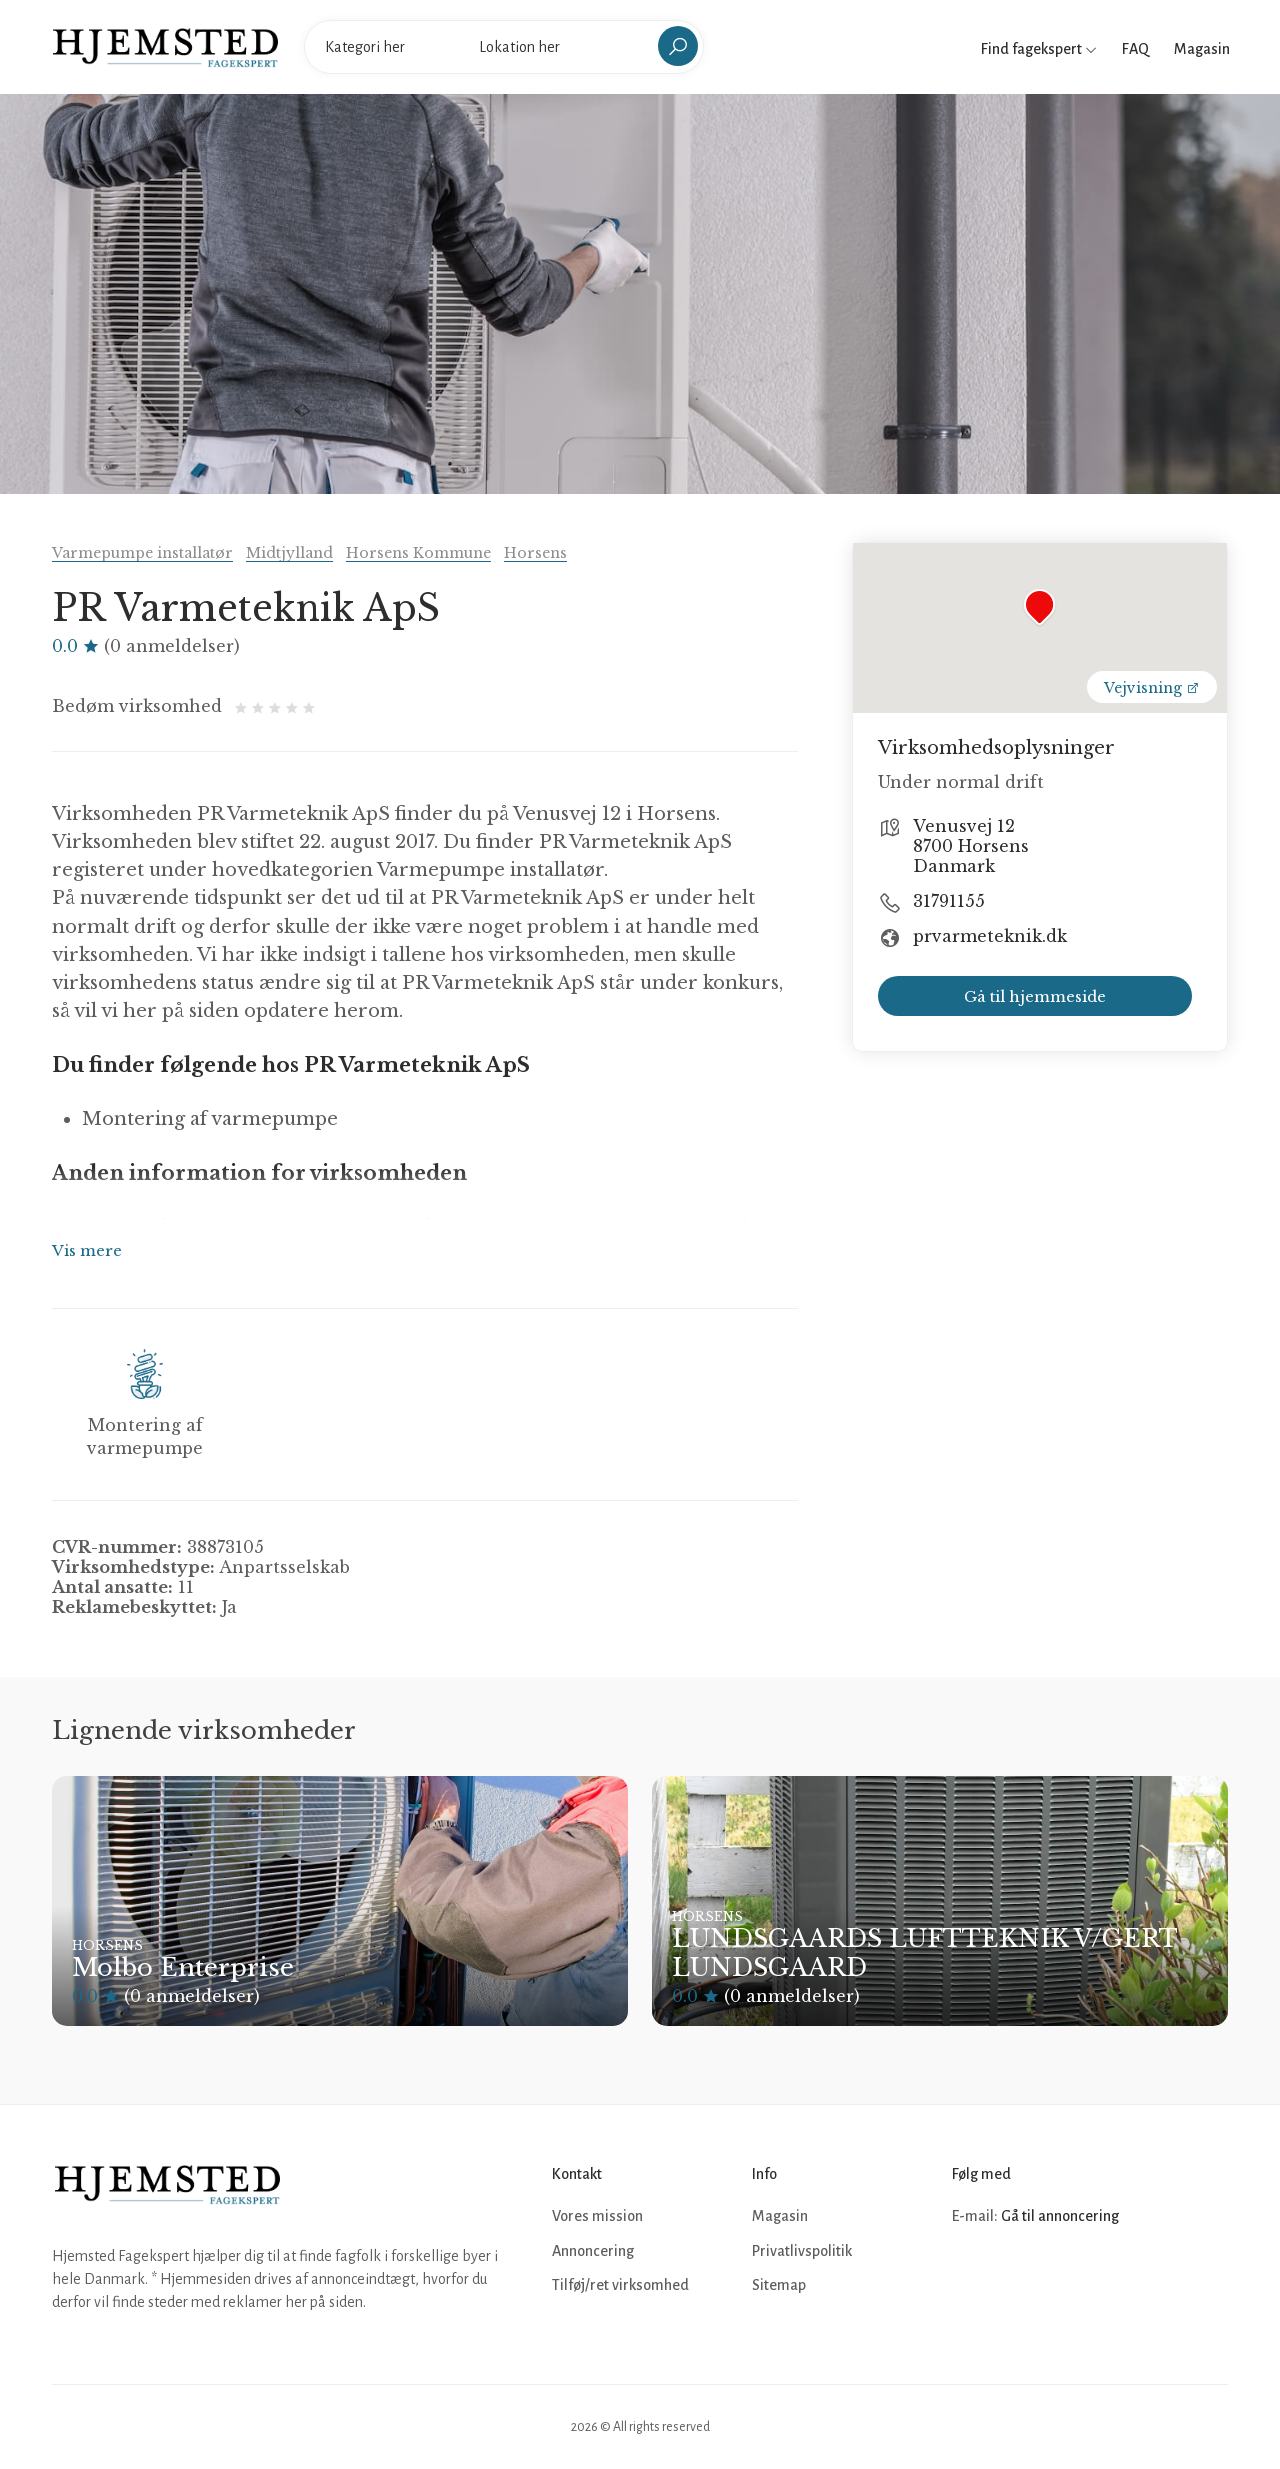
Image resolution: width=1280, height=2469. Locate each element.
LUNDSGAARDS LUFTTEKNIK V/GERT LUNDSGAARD (924, 1953)
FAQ (1135, 49)
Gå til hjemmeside (1035, 996)
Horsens (535, 553)
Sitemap (779, 2285)
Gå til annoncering (1060, 2216)
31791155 (949, 901)
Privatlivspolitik (802, 2251)
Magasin (1202, 49)
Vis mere (87, 1250)
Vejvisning (1152, 688)
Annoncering (593, 2251)
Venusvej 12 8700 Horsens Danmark (971, 846)
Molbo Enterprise (183, 1967)
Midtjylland (289, 553)
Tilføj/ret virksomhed (620, 2285)
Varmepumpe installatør (142, 553)
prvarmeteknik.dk (990, 936)
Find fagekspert (1039, 49)
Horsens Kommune (418, 553)
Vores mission (597, 2216)
